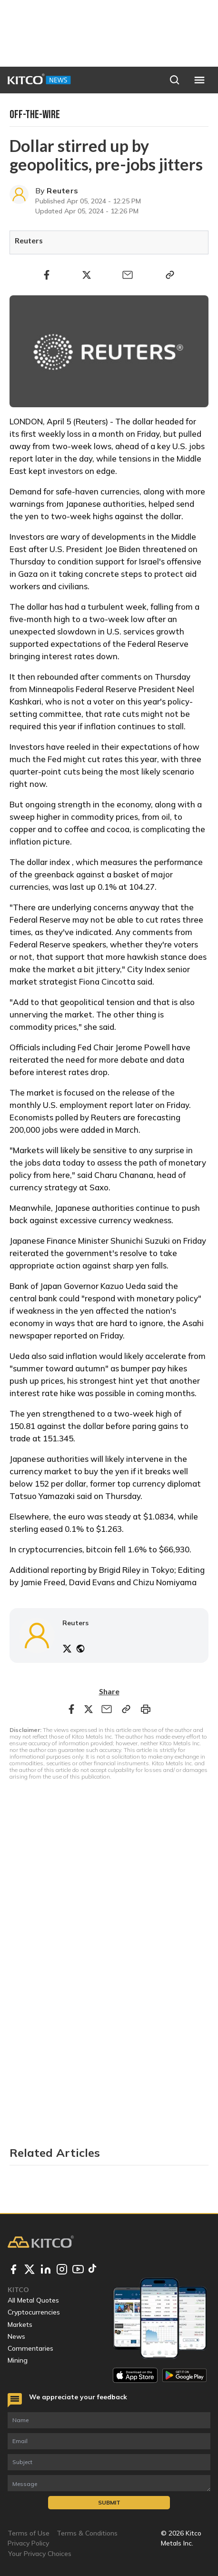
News (16, 2336)
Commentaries (30, 2348)
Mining (18, 2360)
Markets (20, 2324)
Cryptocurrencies (34, 2312)
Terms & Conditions (87, 2533)
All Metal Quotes (33, 2300)
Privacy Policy (28, 2543)
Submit (109, 2502)
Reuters (62, 190)
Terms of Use (29, 2533)
